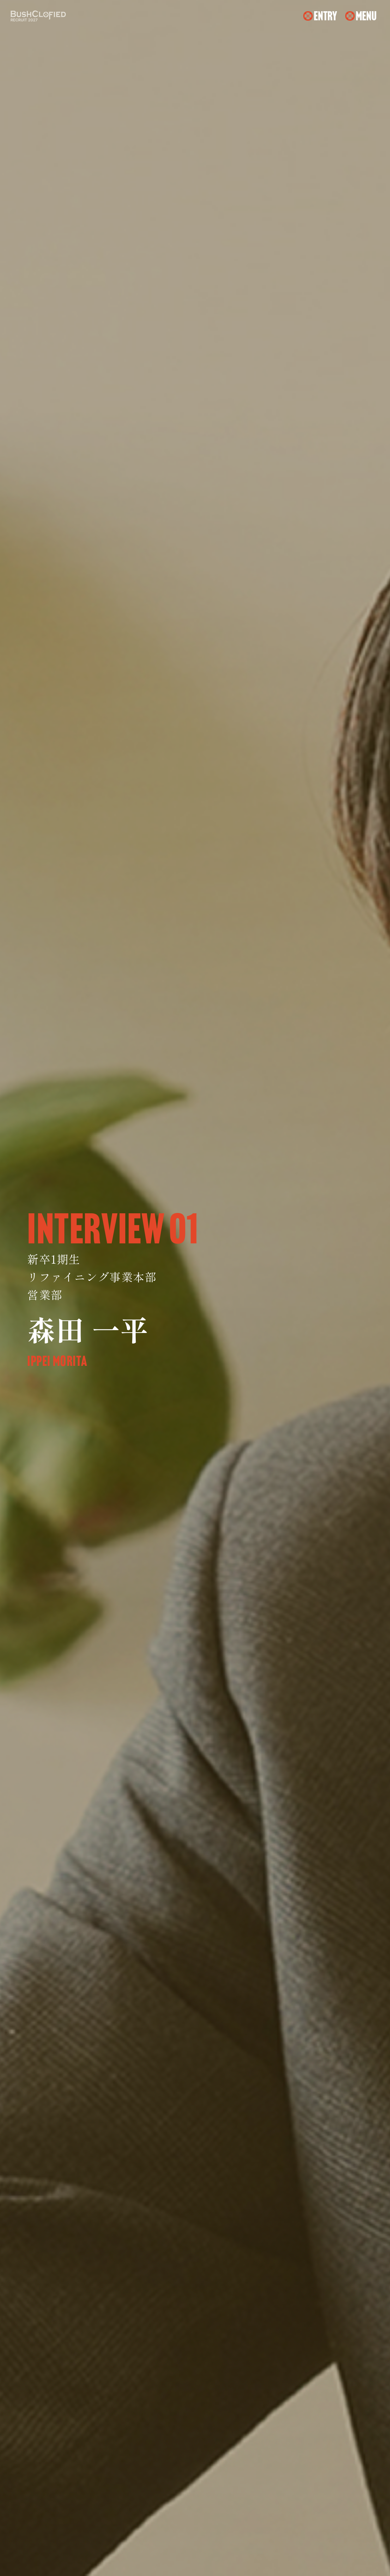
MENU (366, 15)
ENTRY (325, 15)
